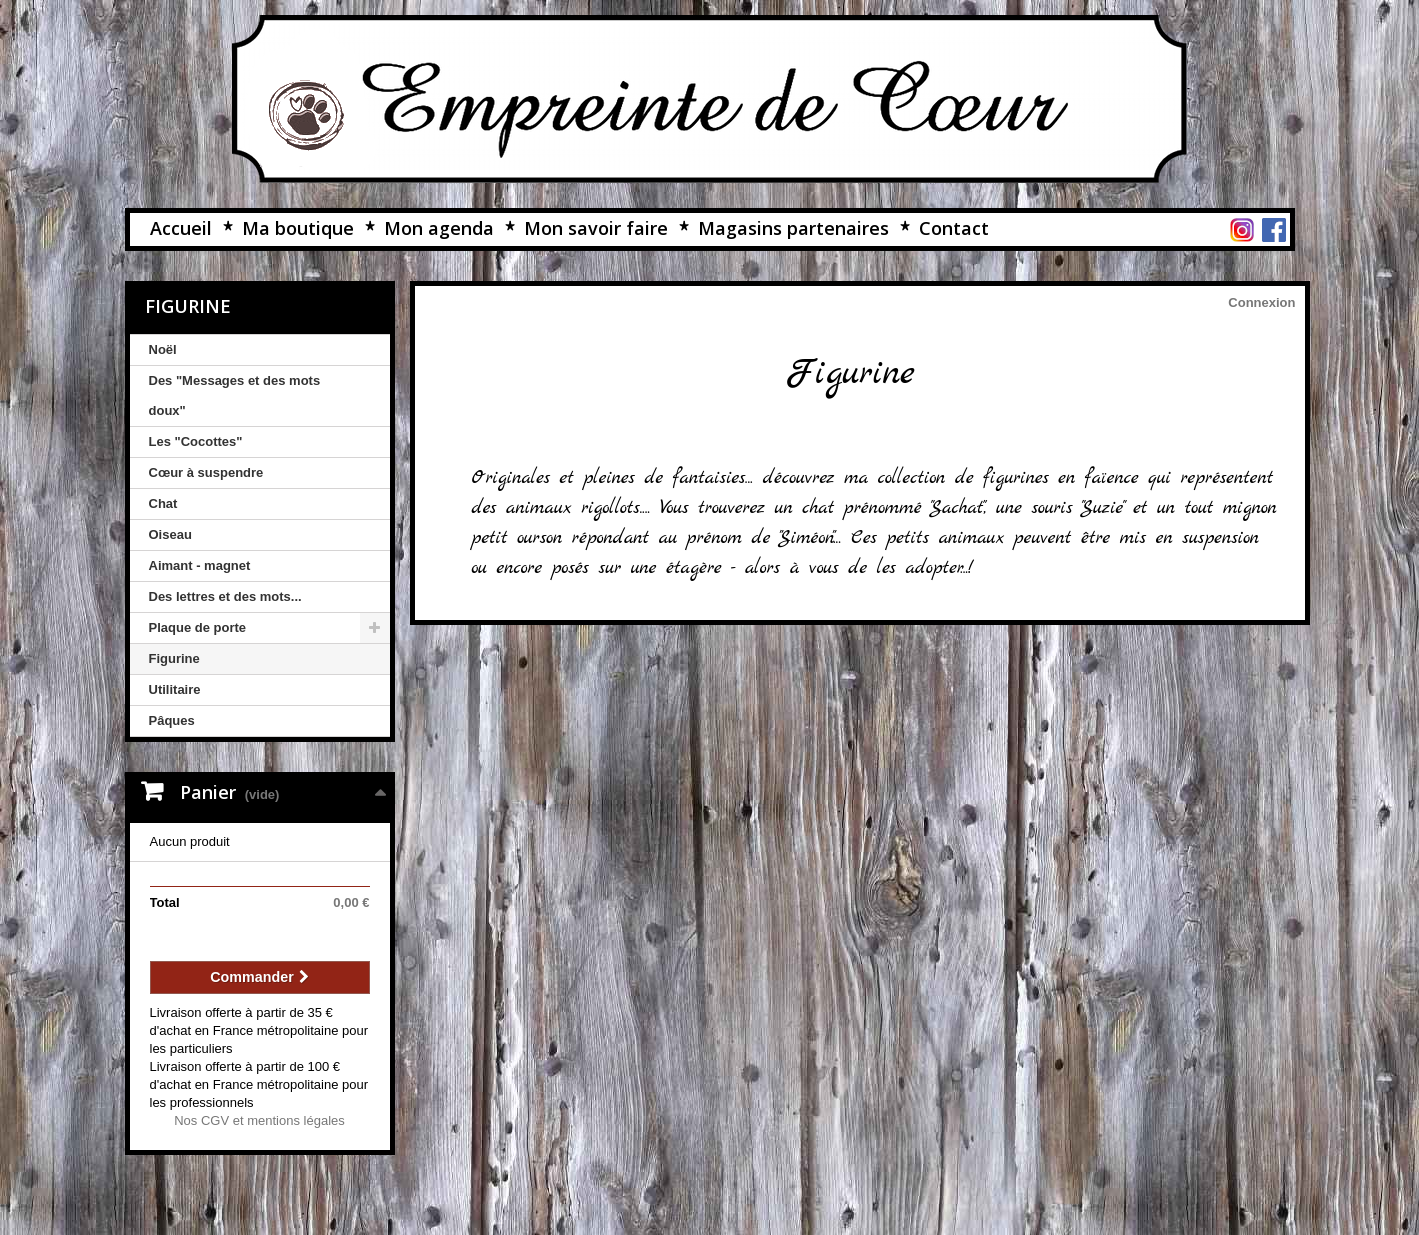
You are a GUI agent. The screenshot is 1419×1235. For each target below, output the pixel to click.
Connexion (1261, 302)
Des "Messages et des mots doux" (235, 395)
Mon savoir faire (596, 228)
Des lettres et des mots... (225, 596)
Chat (163, 503)
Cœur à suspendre (206, 472)
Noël (163, 349)
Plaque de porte (198, 627)
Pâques (172, 720)
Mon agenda (439, 228)
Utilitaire (175, 689)
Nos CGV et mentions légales (259, 1120)
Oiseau (170, 534)
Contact (954, 228)
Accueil (181, 228)
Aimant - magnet (200, 565)
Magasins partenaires (793, 228)
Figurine (174, 658)
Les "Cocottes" (196, 441)
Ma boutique (298, 228)
